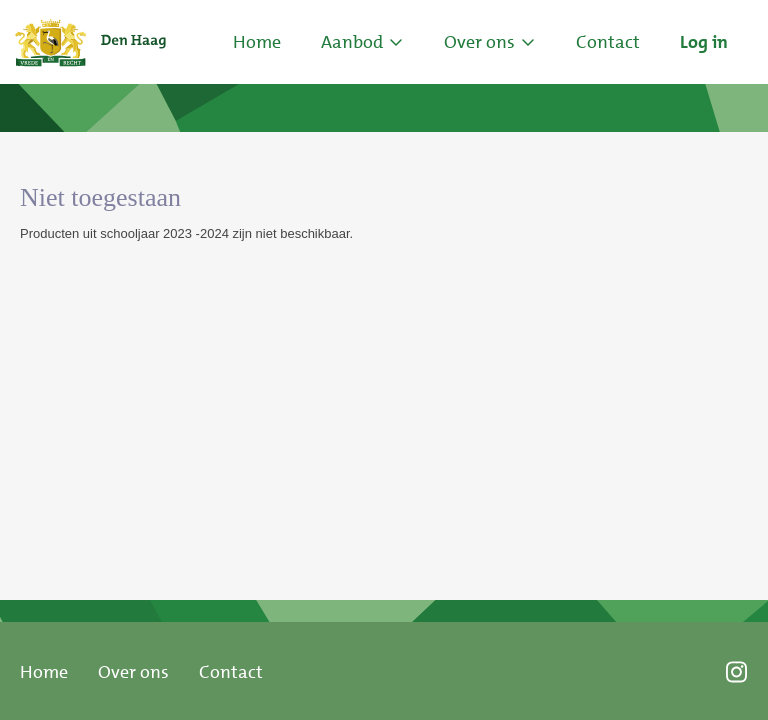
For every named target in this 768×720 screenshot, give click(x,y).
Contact (231, 672)
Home (257, 42)
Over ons (133, 672)
